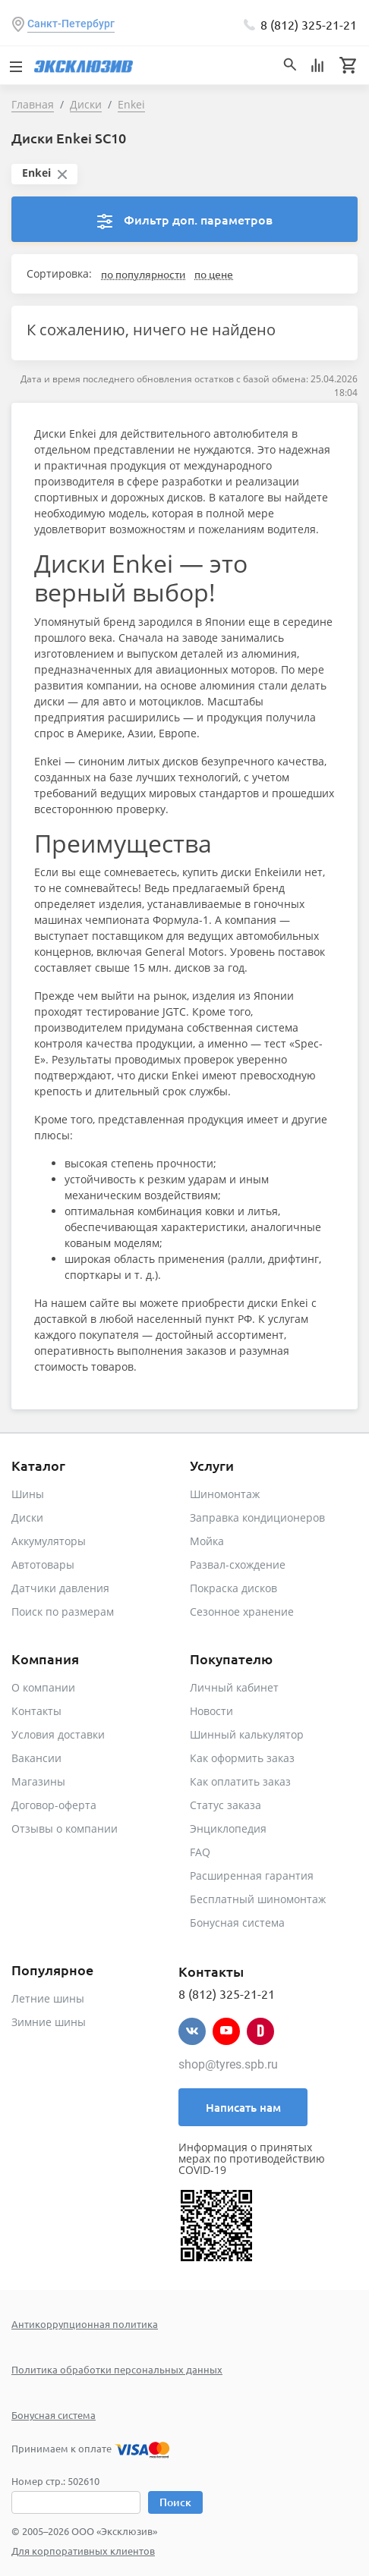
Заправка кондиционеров (257, 1517)
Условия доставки (58, 1734)
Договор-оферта (53, 1805)
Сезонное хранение (242, 1611)
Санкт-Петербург (71, 23)
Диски (27, 1517)
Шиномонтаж (225, 1494)
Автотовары (42, 1564)
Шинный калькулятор (247, 1734)
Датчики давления (60, 1588)
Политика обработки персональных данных (116, 2369)
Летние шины (47, 1998)
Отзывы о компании (64, 1828)
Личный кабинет (234, 1687)
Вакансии (36, 1758)
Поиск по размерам (62, 1611)
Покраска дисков (233, 1588)
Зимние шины (48, 2022)
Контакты (36, 1711)
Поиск (175, 2502)
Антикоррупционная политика (84, 2323)
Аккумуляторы (48, 1541)
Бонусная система (237, 1922)
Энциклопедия (228, 1828)
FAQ (200, 1852)
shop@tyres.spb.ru (228, 2064)
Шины (27, 1494)
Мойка (207, 1541)
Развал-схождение (237, 1564)
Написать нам (243, 2107)
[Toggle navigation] (15, 65)
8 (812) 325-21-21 (308, 24)
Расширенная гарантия (252, 1875)
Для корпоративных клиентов (83, 2550)
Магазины (38, 1781)
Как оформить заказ (242, 1758)
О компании (43, 1687)
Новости (211, 1711)
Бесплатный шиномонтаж (258, 1899)
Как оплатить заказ (240, 1781)
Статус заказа (225, 1805)
